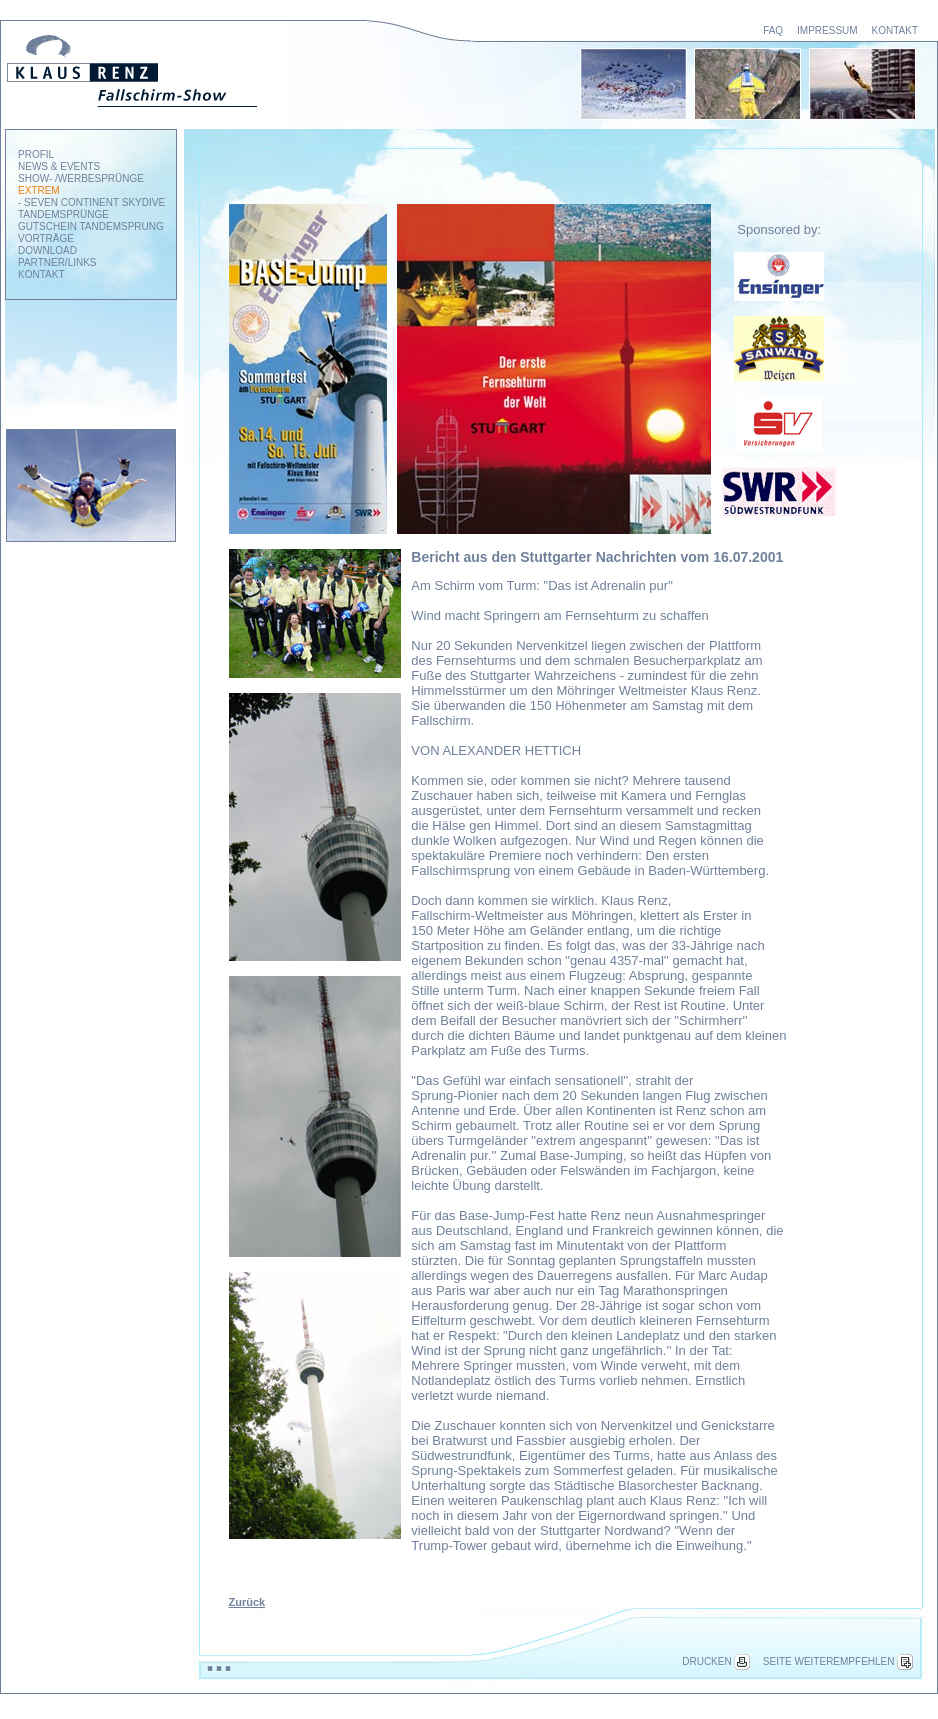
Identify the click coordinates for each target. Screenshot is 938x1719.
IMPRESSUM (827, 30)
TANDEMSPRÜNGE (63, 214)
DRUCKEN (715, 1661)
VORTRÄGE (46, 238)
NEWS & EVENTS (59, 166)
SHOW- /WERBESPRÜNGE (81, 178)
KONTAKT (895, 30)
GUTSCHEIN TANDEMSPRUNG (91, 226)
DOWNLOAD (47, 250)
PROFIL (36, 154)
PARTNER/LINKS (57, 262)
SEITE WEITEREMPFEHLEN (838, 1661)
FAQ (773, 30)
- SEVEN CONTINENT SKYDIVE (91, 202)
